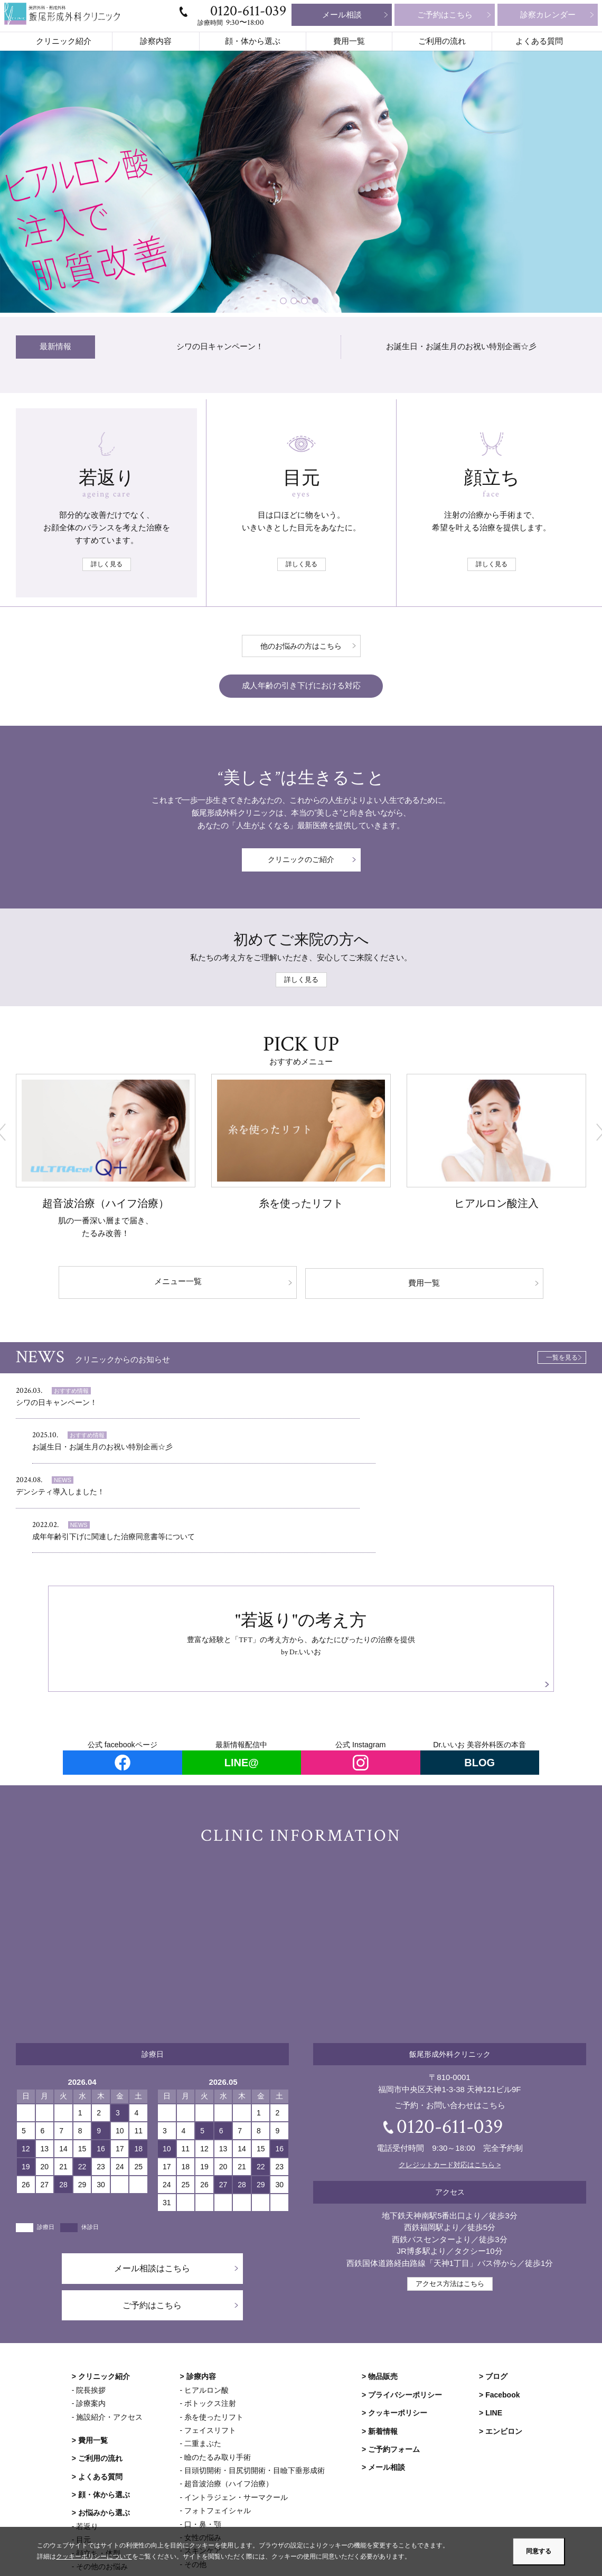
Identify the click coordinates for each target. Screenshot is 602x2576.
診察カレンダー (548, 14)
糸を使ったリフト (301, 1205)
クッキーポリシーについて (94, 2557)
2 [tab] (295, 302)
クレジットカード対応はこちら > (450, 2078)
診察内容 (156, 41)
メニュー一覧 (209, 1282)
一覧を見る (562, 1356)
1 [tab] (285, 302)
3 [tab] (306, 302)
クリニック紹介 (63, 41)
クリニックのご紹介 (301, 862)
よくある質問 (539, 41)
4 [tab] (317, 302)
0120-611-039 (248, 11)
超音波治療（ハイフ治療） (105, 1205)
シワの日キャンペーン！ (220, 347)
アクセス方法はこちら (450, 2196)
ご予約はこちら (445, 14)
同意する (538, 2551)
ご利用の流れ (442, 41)
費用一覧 (349, 41)
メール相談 (342, 14)
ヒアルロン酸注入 (496, 1205)
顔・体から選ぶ (252, 41)
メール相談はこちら (152, 2181)
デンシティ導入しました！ (63, 1452)
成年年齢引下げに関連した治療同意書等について (399, 1452)
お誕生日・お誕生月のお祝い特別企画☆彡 (461, 347)
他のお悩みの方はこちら (301, 646)
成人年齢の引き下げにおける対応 (301, 686)
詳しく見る (107, 564)
